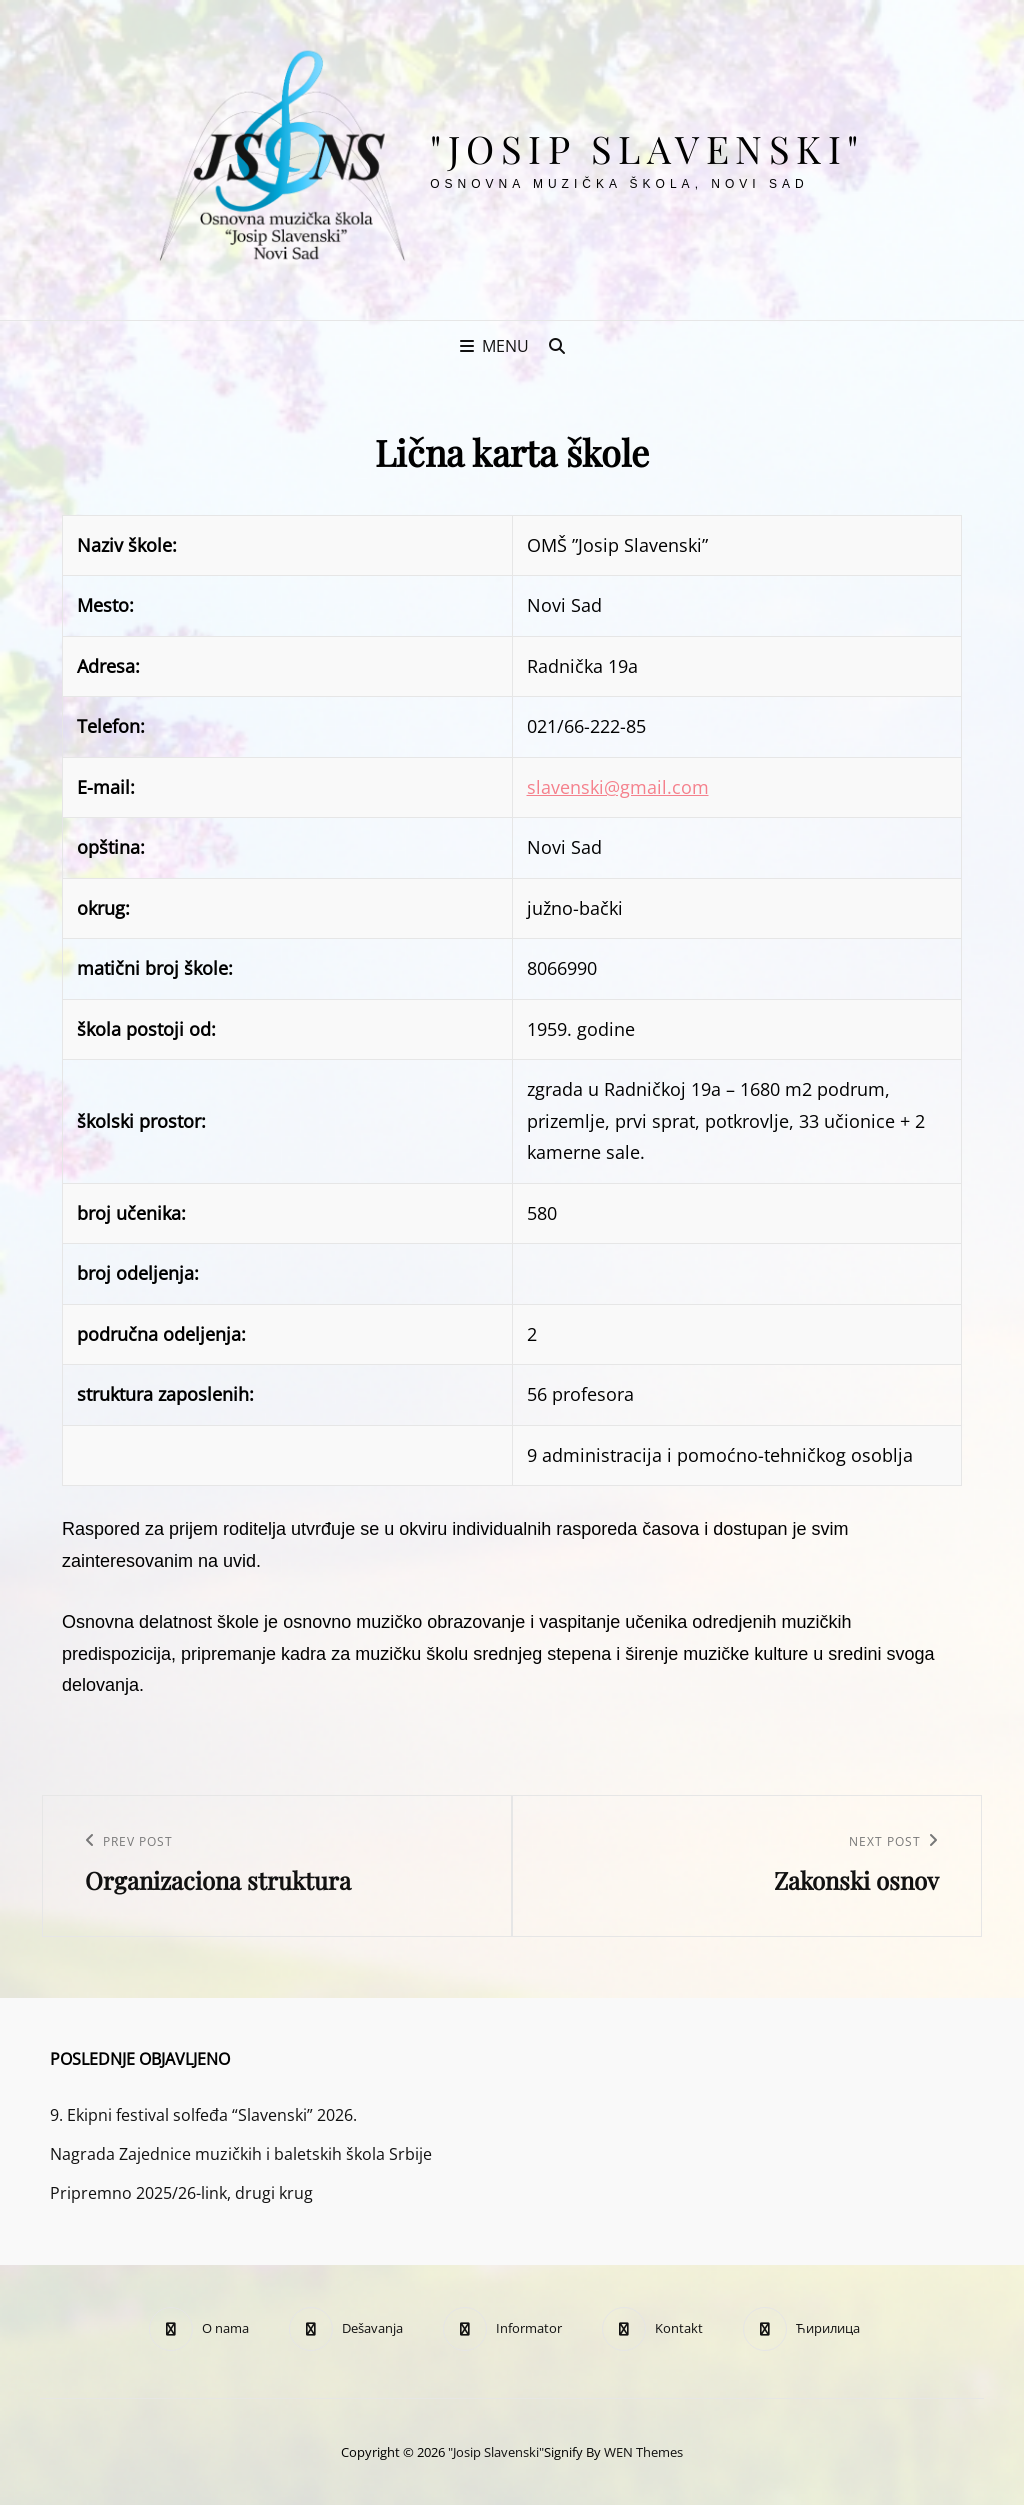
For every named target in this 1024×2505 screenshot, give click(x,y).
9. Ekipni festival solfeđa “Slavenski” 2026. (203, 2115)
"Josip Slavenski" (647, 148)
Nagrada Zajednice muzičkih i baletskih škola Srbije (241, 2154)
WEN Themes (643, 2452)
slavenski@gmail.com (618, 787)
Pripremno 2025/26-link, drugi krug (181, 2193)
